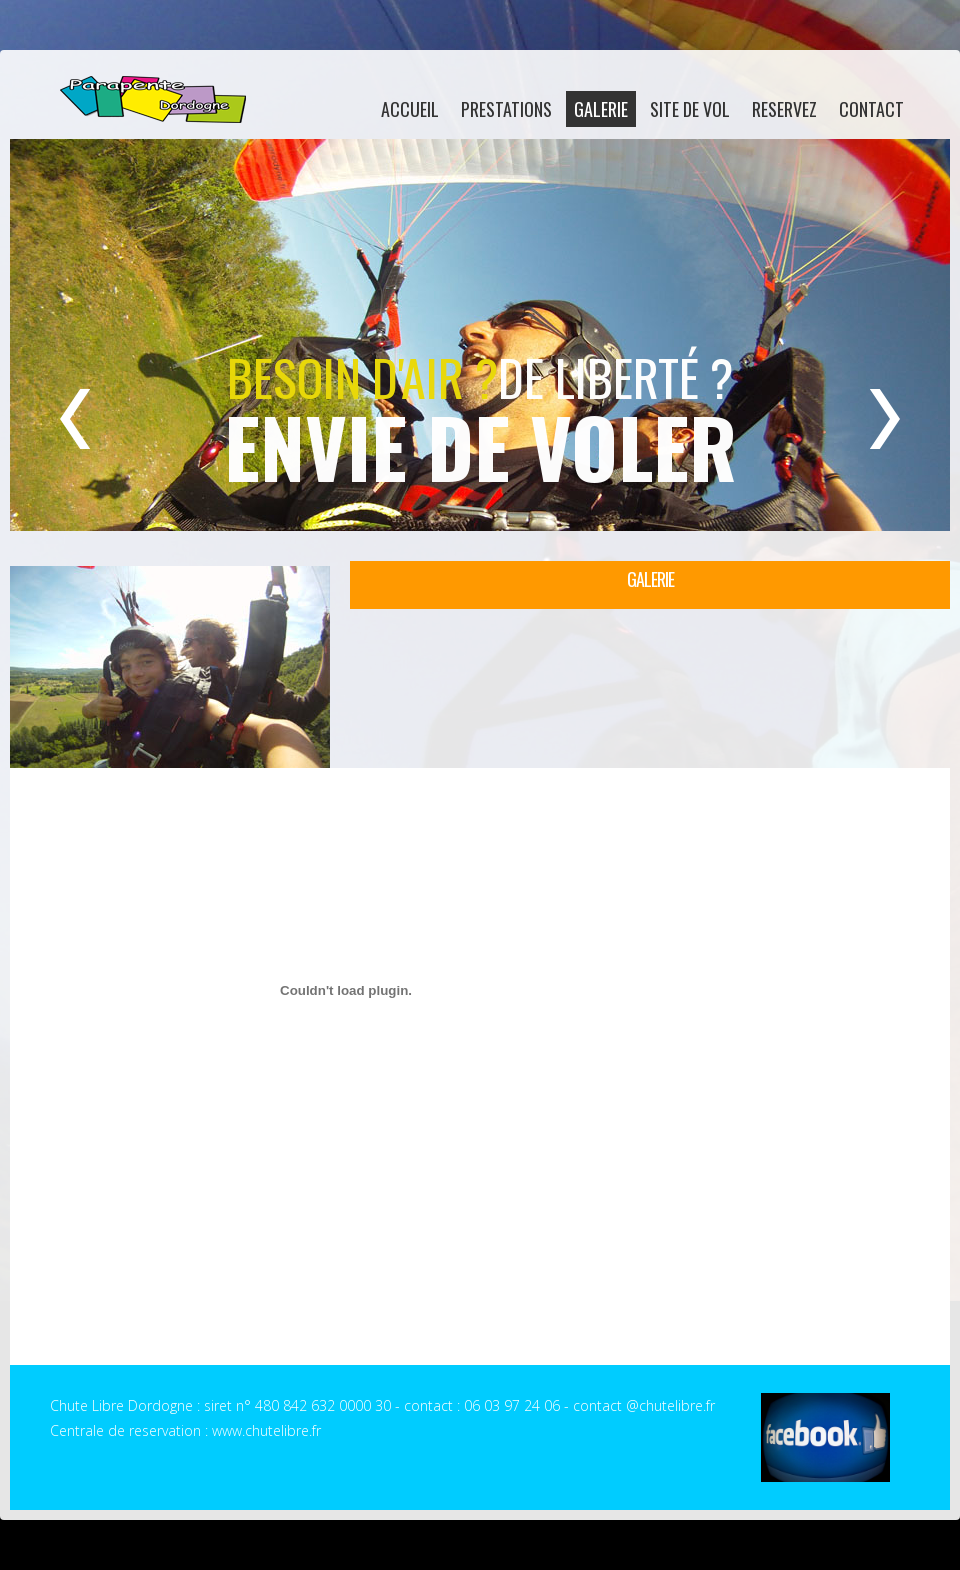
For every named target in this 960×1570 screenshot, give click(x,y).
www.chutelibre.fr (266, 1430)
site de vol (690, 109)
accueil (410, 109)
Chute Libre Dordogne (151, 99)
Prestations (506, 109)
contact (871, 109)
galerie (601, 109)
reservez (784, 109)
